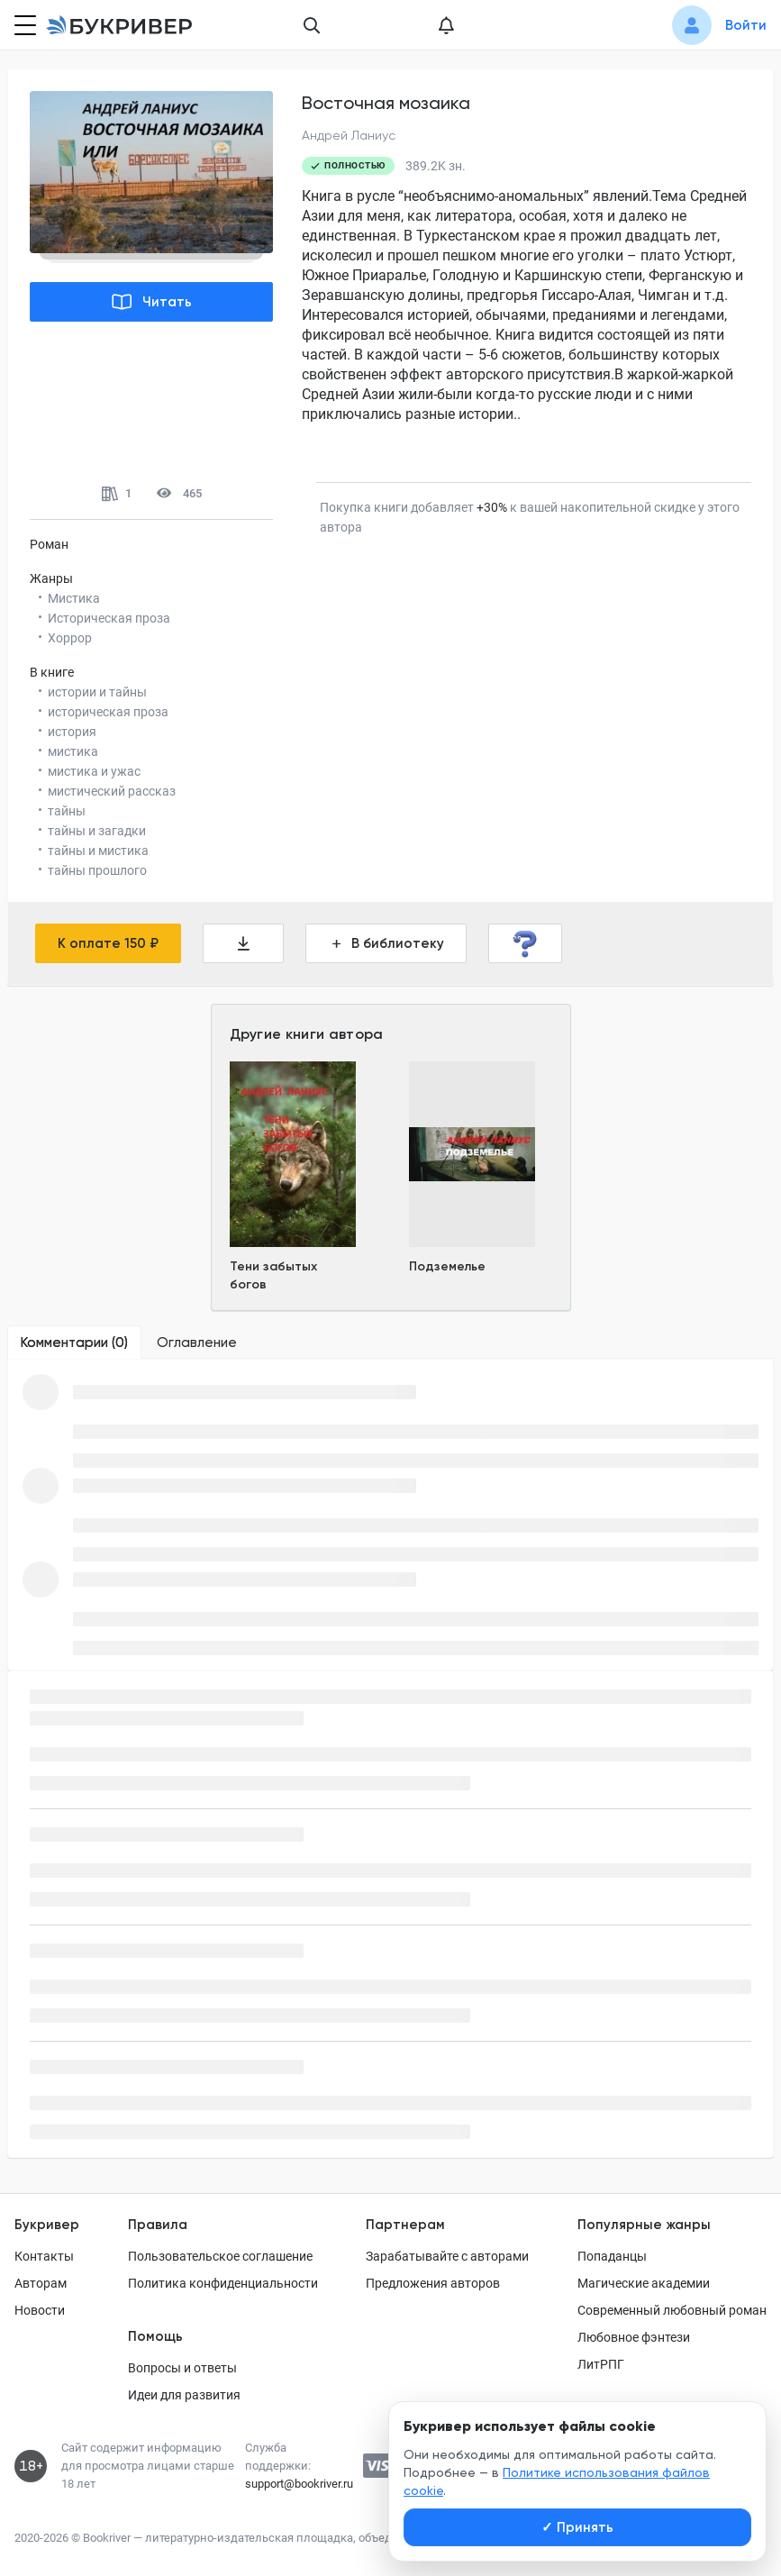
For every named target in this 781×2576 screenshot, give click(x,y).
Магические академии (643, 2283)
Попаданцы (612, 2256)
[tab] (74, 1343)
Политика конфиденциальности (223, 2283)
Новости (39, 2310)
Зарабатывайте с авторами (447, 2256)
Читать (152, 302)
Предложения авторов (433, 2283)
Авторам (40, 2283)
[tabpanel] (390, 1514)
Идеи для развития (184, 2395)
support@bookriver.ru (299, 2483)
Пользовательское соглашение (220, 2256)
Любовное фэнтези (633, 2337)
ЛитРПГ (600, 2364)
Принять (577, 2527)
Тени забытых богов (273, 1275)
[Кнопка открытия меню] (23, 25)
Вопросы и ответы (182, 2368)
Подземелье (447, 1266)
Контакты (44, 2256)
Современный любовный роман (672, 2310)
